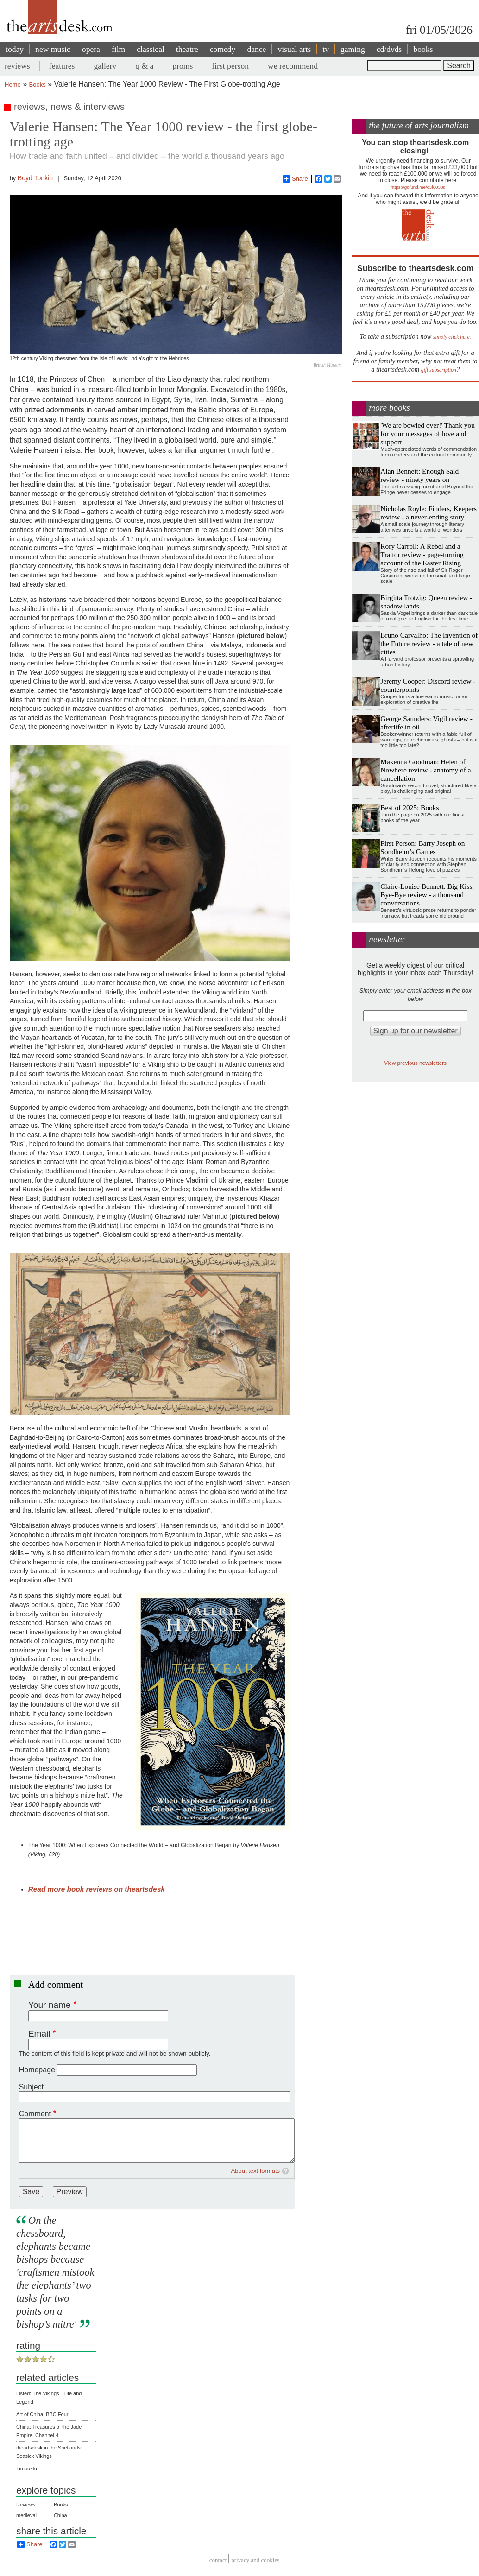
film (118, 49)
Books (37, 84)
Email (39, 2033)
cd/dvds (389, 49)
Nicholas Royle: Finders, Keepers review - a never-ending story (428, 513)
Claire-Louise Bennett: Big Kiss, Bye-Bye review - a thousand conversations (427, 894)
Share (295, 179)
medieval (26, 2515)
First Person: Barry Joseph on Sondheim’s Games (422, 847)
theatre (187, 49)
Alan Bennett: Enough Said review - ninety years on (419, 475)
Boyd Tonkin (35, 178)
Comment (35, 2114)
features (62, 65)
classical (150, 49)
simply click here (451, 337)
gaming (352, 49)
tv (325, 49)
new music (52, 49)
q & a (144, 65)
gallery (105, 65)
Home (13, 84)
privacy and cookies (255, 2560)
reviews (17, 65)
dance (256, 49)
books (423, 49)
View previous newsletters (415, 1063)
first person (230, 65)
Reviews (26, 2504)
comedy (223, 49)
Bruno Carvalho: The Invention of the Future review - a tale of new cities (429, 643)
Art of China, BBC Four (42, 2414)
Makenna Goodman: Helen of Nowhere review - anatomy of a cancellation (425, 770)
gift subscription (438, 370)
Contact (218, 2560)
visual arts (294, 49)
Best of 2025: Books (409, 807)
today (15, 49)
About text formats (255, 2170)
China (60, 2515)
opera (91, 49)
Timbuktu (26, 2468)
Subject (31, 2087)
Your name (49, 2005)
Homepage (37, 2070)
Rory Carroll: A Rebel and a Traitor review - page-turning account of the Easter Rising (421, 554)
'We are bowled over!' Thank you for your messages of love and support (427, 433)
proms (182, 65)
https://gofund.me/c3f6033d (418, 187)
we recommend (293, 65)
